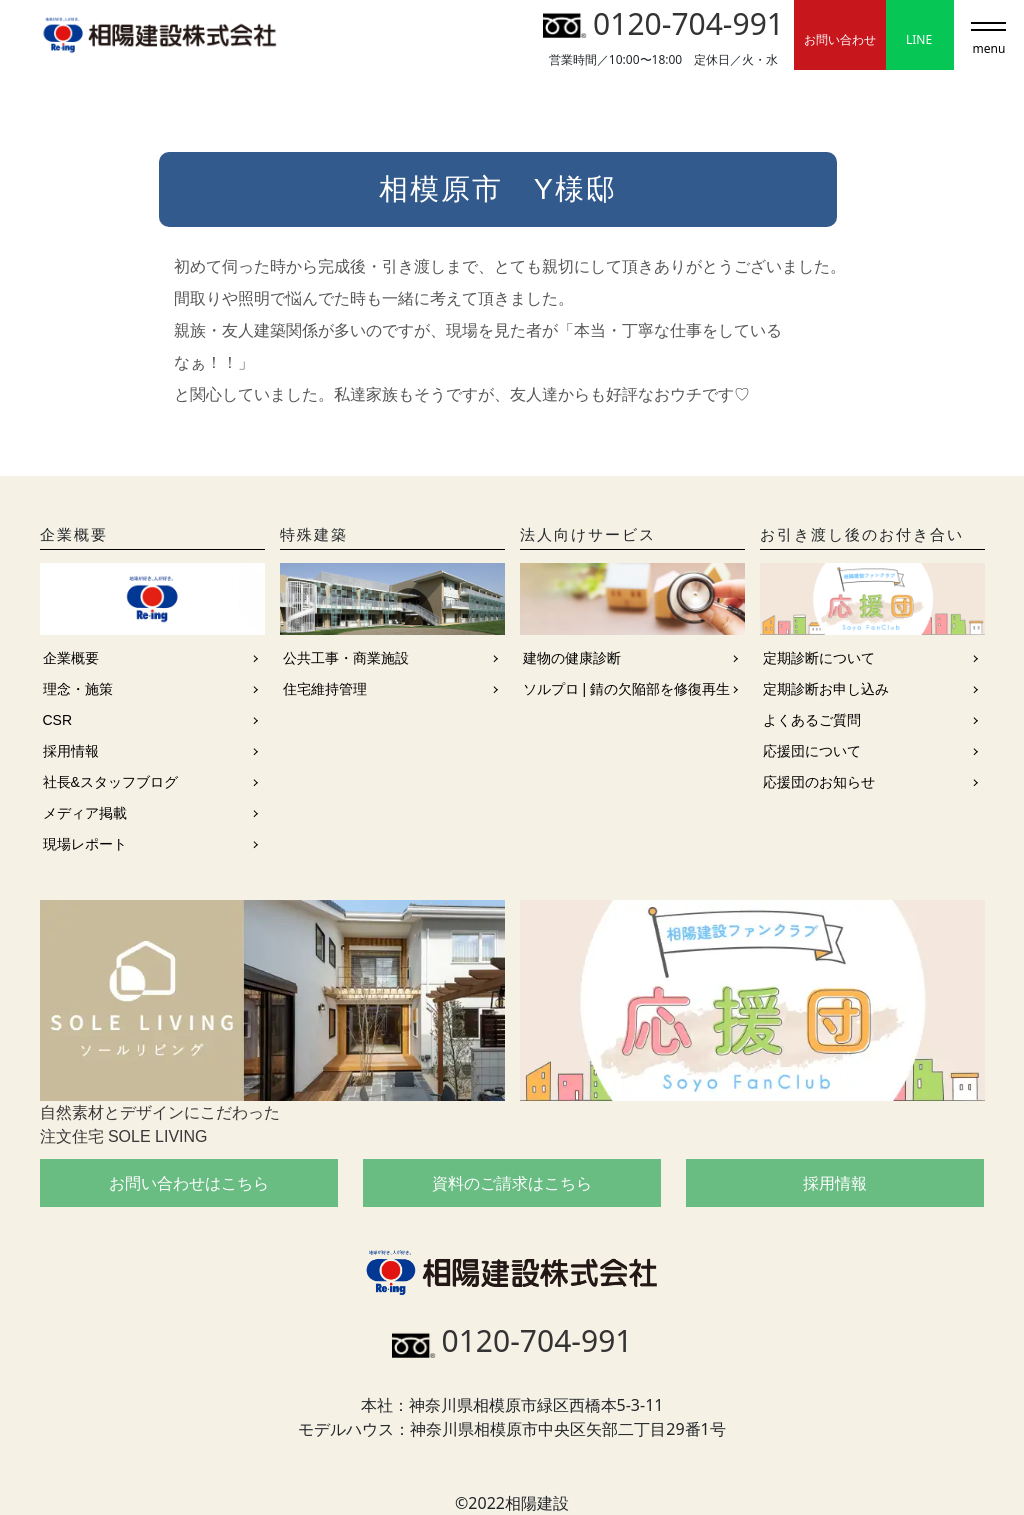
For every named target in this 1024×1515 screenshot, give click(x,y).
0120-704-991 (663, 23)
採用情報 (71, 751)
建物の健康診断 (572, 658)
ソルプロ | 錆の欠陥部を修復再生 (626, 689)
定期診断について (819, 658)
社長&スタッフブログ (110, 782)
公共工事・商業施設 (346, 658)
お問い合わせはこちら (189, 1183)
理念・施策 (78, 689)
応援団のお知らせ (819, 782)
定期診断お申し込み (826, 689)
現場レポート (85, 844)
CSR (58, 720)
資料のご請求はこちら (512, 1183)
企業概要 (71, 658)
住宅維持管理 (325, 689)
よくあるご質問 (812, 720)
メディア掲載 (85, 813)
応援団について (812, 751)
